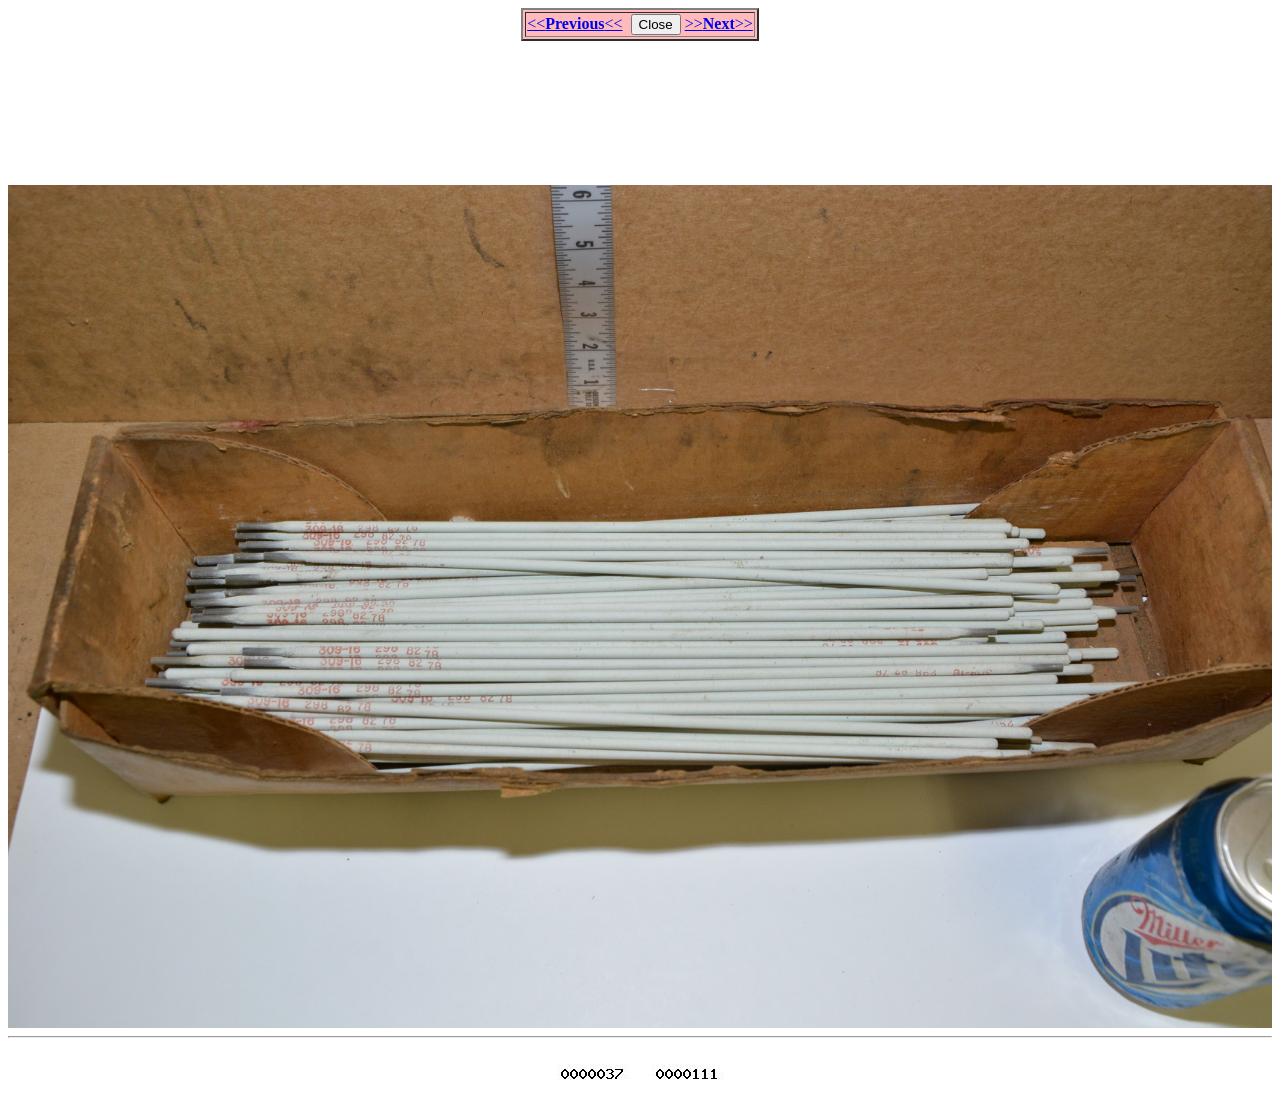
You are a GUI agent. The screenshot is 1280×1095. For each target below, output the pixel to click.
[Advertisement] (640, 104)
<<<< (574, 23)
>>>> (719, 23)
